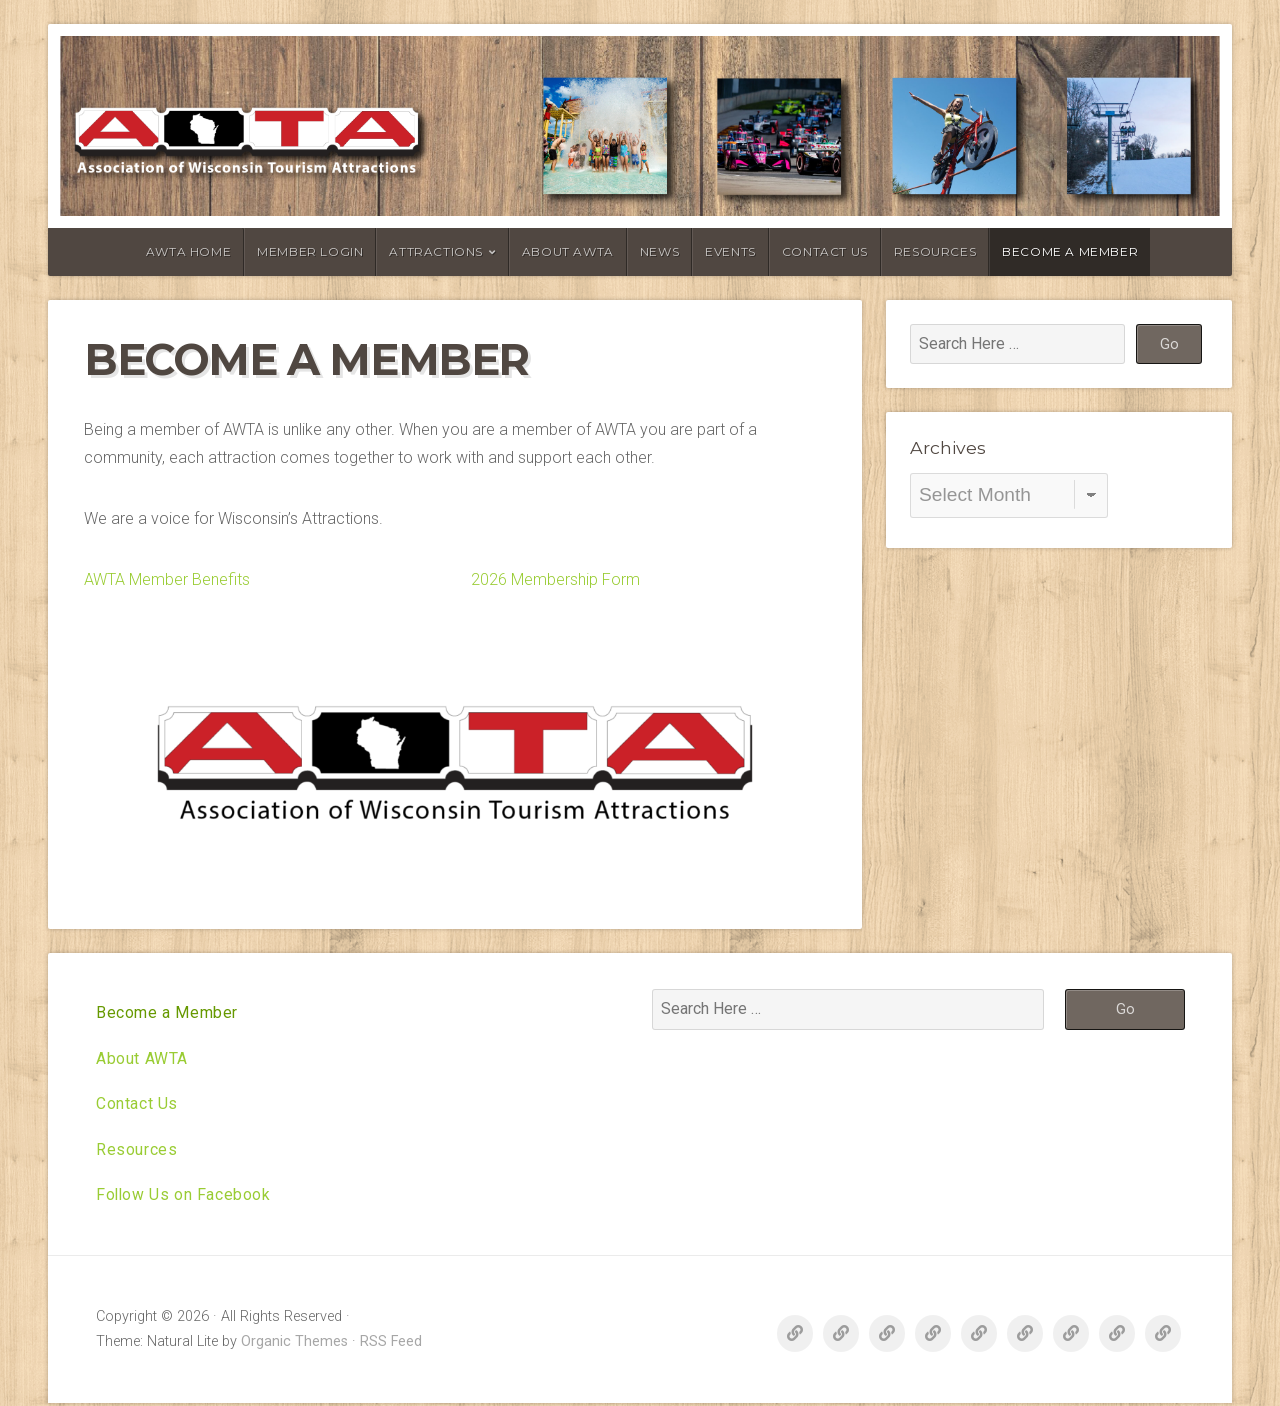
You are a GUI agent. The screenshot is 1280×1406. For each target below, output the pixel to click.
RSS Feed (391, 1344)
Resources (935, 251)
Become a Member (1070, 251)
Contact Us (825, 251)
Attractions (436, 251)
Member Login (310, 251)
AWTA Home (188, 251)
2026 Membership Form (555, 579)
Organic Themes (294, 1344)
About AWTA (568, 251)
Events (730, 251)
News (659, 251)
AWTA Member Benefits (167, 579)
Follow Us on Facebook (184, 1196)
